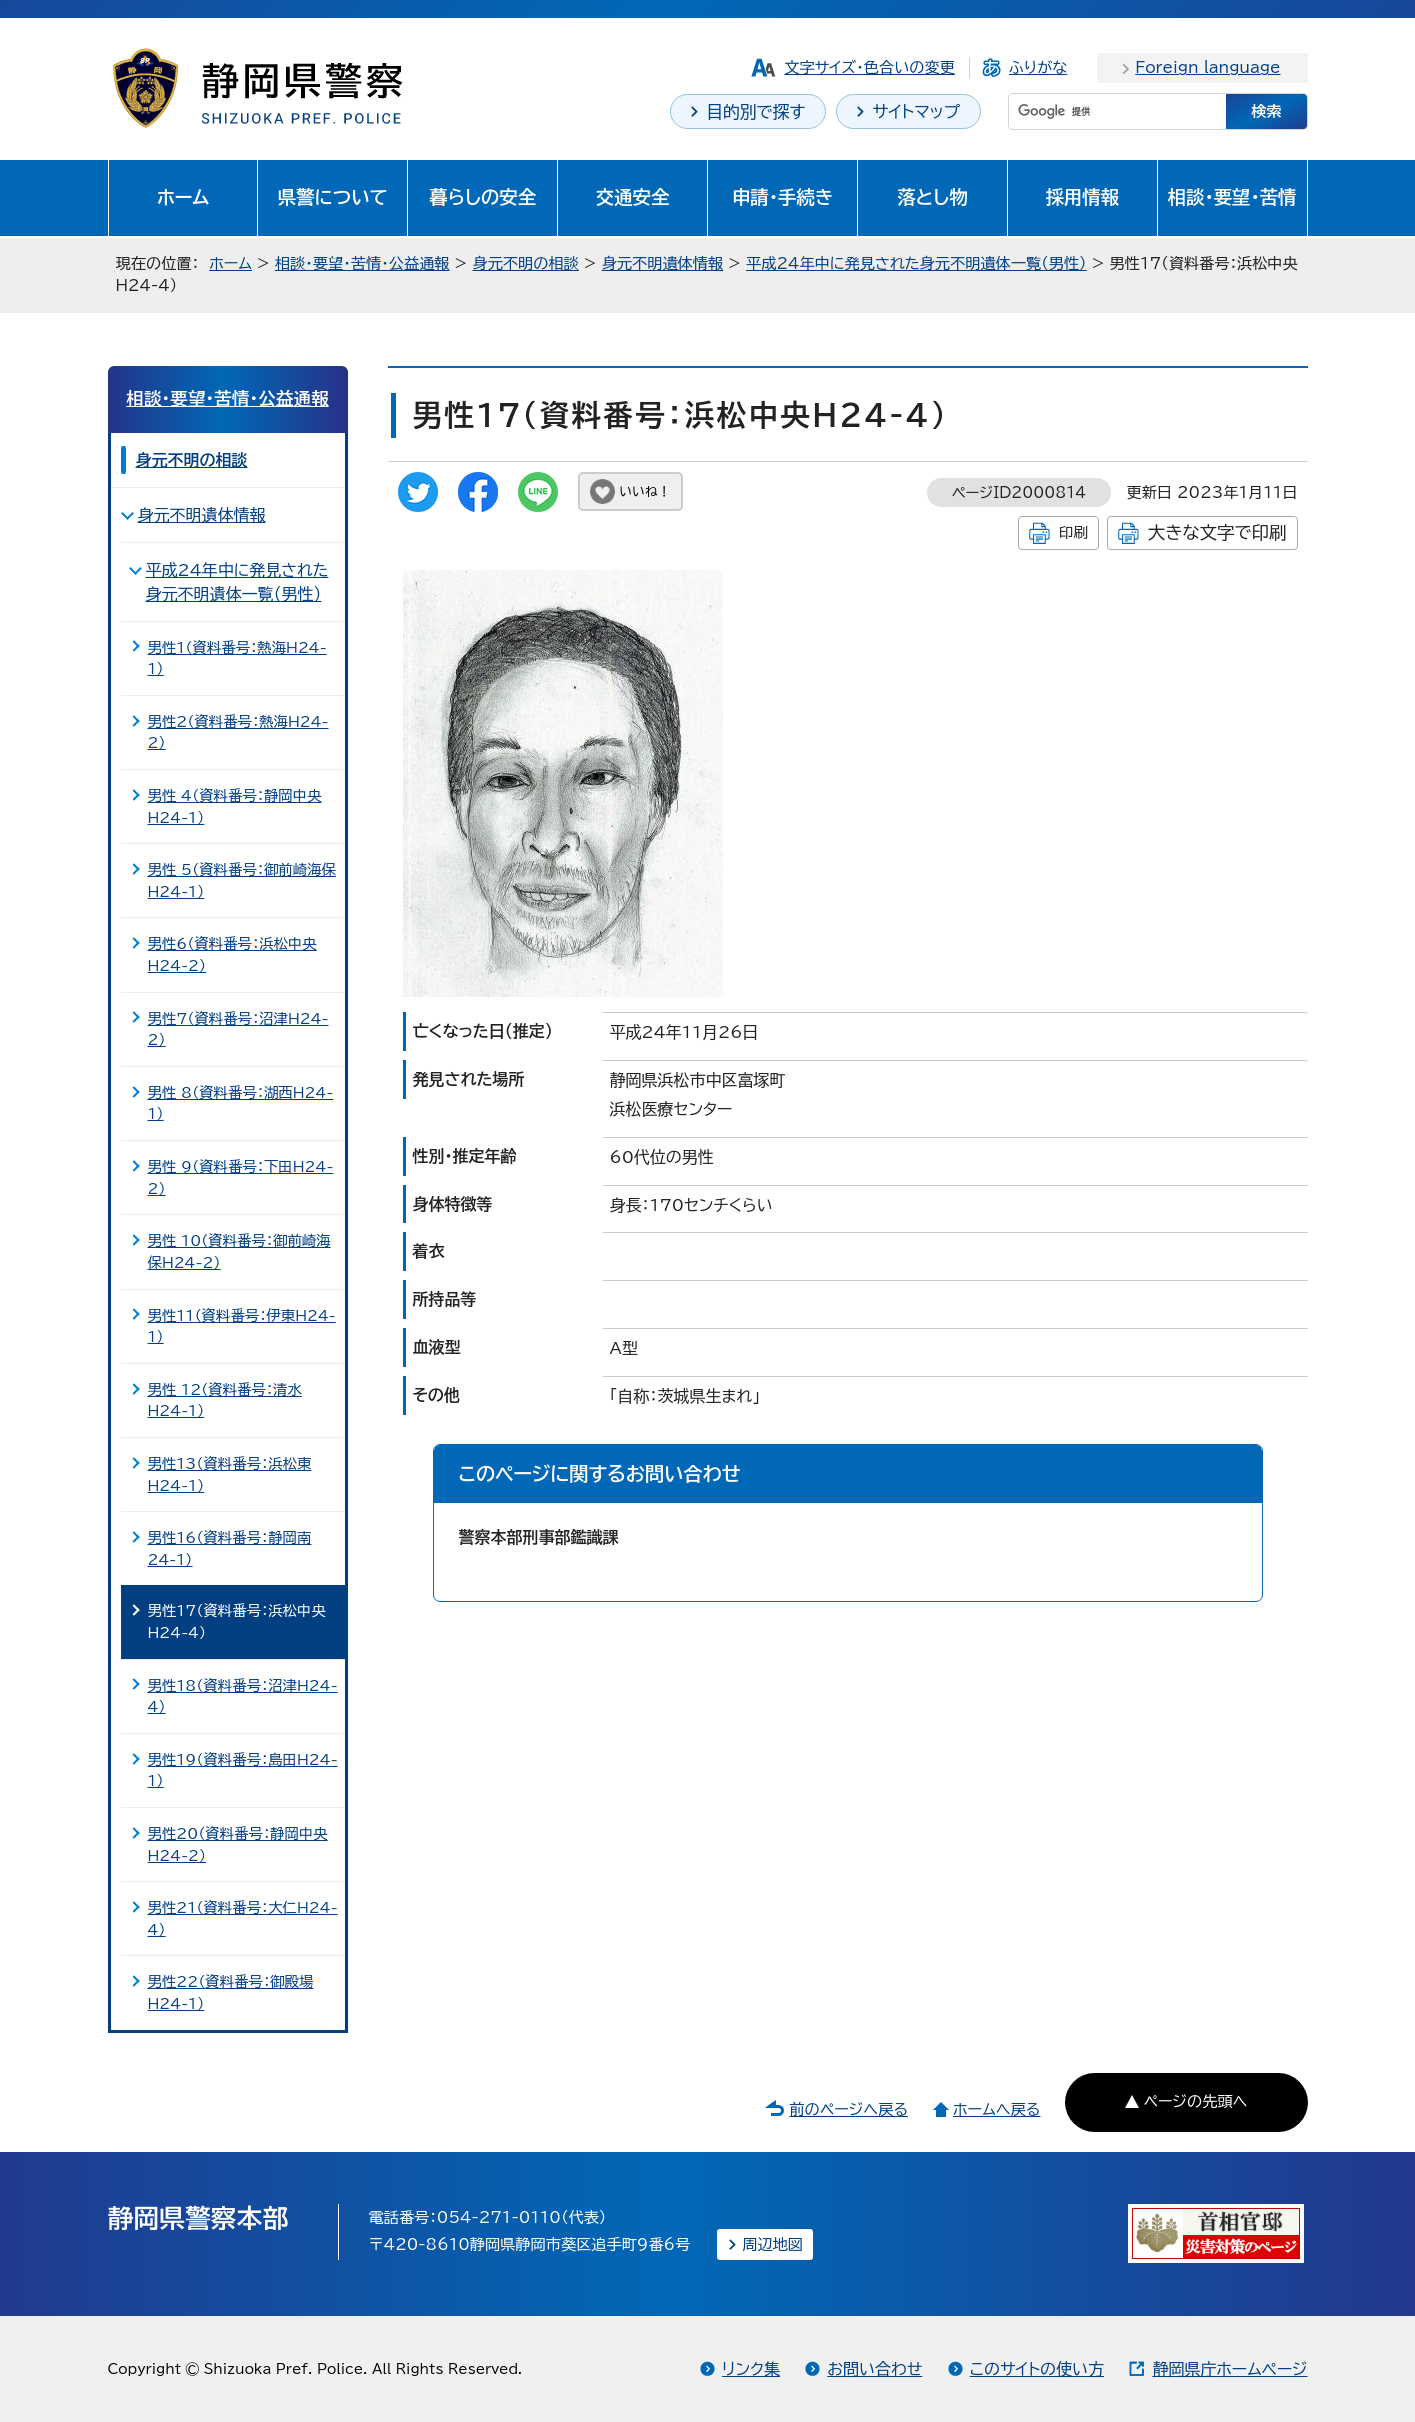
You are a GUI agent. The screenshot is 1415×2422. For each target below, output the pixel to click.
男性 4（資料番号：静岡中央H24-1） (235, 806)
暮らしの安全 (482, 197)
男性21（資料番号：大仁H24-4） (243, 1918)
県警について (333, 197)
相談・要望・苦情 (1232, 197)
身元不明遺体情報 (663, 263)
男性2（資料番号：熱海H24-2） (238, 732)
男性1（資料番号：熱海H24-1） (237, 658)
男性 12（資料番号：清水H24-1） (225, 1400)
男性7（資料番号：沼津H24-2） (238, 1029)
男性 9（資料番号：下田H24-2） (241, 1177)
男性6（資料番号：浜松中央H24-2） (232, 954)
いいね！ (645, 491)
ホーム (183, 197)
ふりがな (1038, 67)
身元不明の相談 (525, 263)
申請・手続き (782, 197)
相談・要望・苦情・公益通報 (362, 263)
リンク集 (751, 2369)
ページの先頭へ (1195, 2101)
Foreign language (1207, 67)
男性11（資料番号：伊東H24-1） (242, 1326)
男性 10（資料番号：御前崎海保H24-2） (239, 1251)
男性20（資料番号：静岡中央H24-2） (238, 1844)
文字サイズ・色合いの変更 (869, 67)
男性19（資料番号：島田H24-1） (243, 1770)
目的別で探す (755, 111)
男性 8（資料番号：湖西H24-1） (241, 1103)
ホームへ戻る (996, 2109)
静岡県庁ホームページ (1229, 2369)
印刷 (1073, 532)
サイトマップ (916, 111)
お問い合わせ (874, 2369)
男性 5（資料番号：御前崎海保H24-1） (242, 880)
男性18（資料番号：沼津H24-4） (243, 1696)
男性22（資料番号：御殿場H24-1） (231, 1992)
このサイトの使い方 (1037, 2369)
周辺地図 (772, 2244)
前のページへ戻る (848, 2109)
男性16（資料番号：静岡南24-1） (230, 1548)
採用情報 (1083, 197)
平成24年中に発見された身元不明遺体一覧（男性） (916, 263)
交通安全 (633, 197)
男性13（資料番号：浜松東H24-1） (230, 1474)
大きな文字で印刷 (1217, 532)
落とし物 (932, 197)
